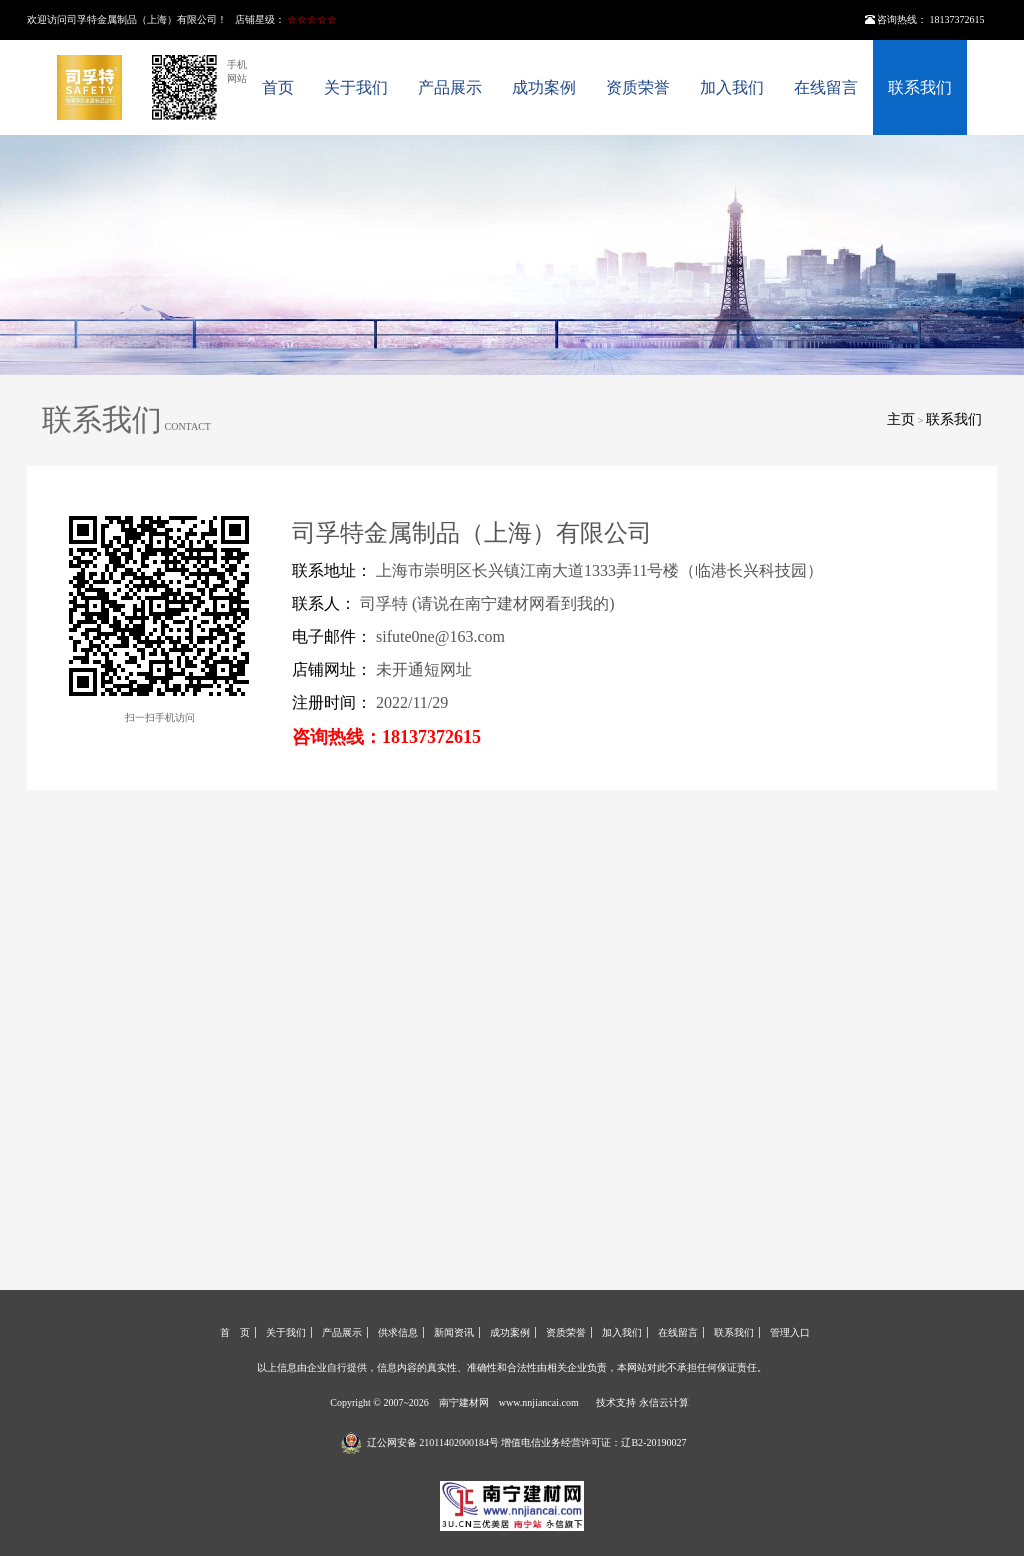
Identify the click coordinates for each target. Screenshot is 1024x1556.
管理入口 (790, 1332)
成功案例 (544, 87)
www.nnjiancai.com (539, 1402)
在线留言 (826, 87)
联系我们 (920, 87)
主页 (901, 419)
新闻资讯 (454, 1332)
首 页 (235, 1332)
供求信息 (398, 1332)
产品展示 (450, 87)
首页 (278, 87)
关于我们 (356, 87)
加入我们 (732, 87)
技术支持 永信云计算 (642, 1402)
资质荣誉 (638, 87)
